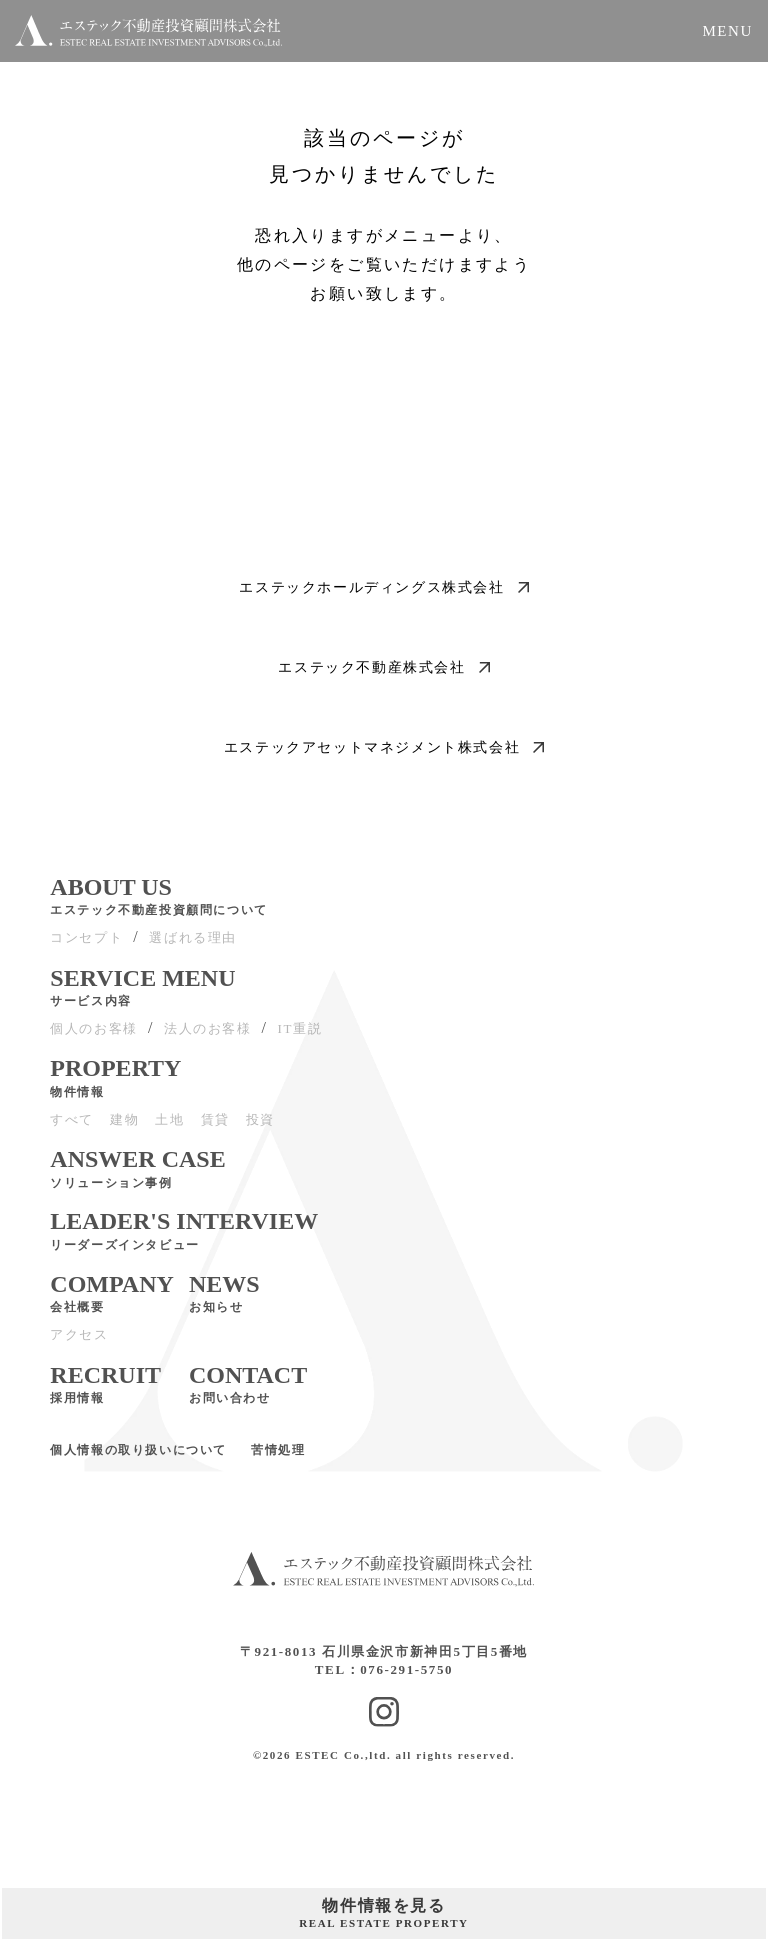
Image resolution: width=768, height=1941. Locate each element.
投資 (260, 1127)
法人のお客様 (208, 1036)
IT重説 (300, 1036)
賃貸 (215, 1127)
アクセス (79, 1342)
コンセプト (86, 945)
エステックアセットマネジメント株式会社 (384, 747)
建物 (124, 1127)
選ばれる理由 (193, 945)
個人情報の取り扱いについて (138, 1458)
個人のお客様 (94, 1036)
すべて (72, 1127)
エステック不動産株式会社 (383, 667)
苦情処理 (278, 1458)
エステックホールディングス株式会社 (383, 587)
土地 (169, 1127)
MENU (727, 31)
